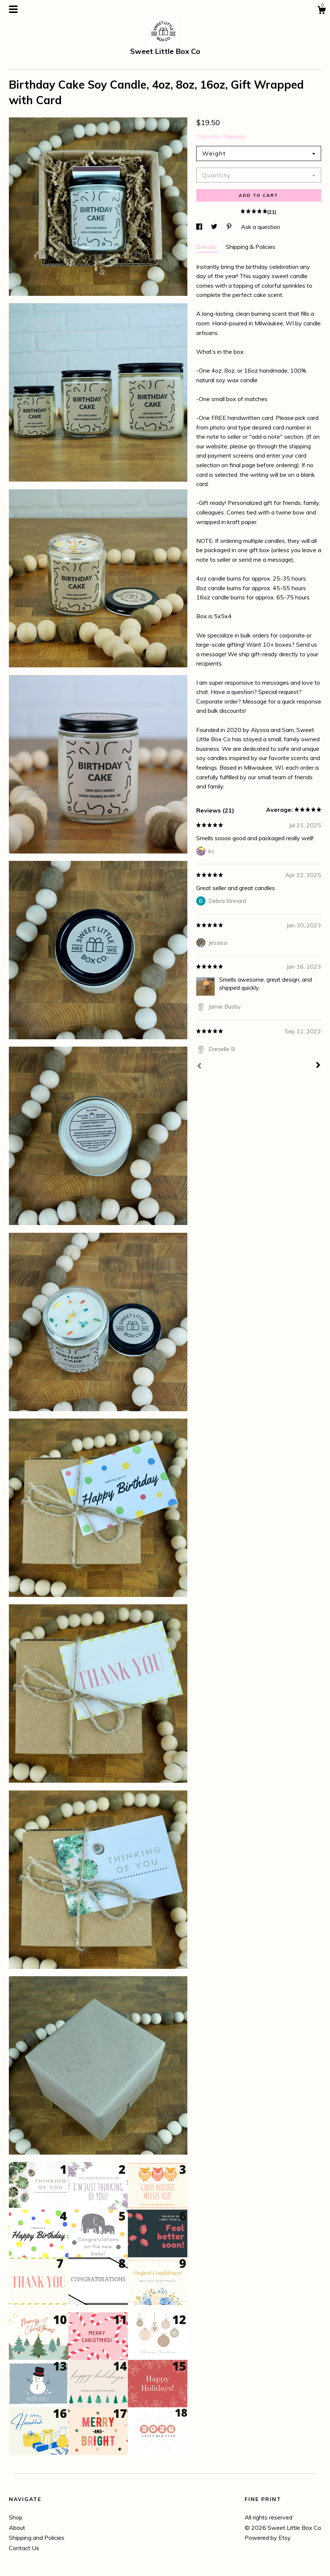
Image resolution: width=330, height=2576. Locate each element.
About (17, 2527)
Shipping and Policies (36, 2537)
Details (207, 246)
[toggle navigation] (13, 9)
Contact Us (24, 2548)
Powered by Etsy (268, 2537)
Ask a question (260, 226)
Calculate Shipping (220, 136)
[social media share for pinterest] (230, 226)
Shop (16, 2517)
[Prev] (199, 1067)
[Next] (318, 1066)
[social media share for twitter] (215, 226)
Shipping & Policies (250, 246)
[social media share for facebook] (200, 226)
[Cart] (321, 11)
